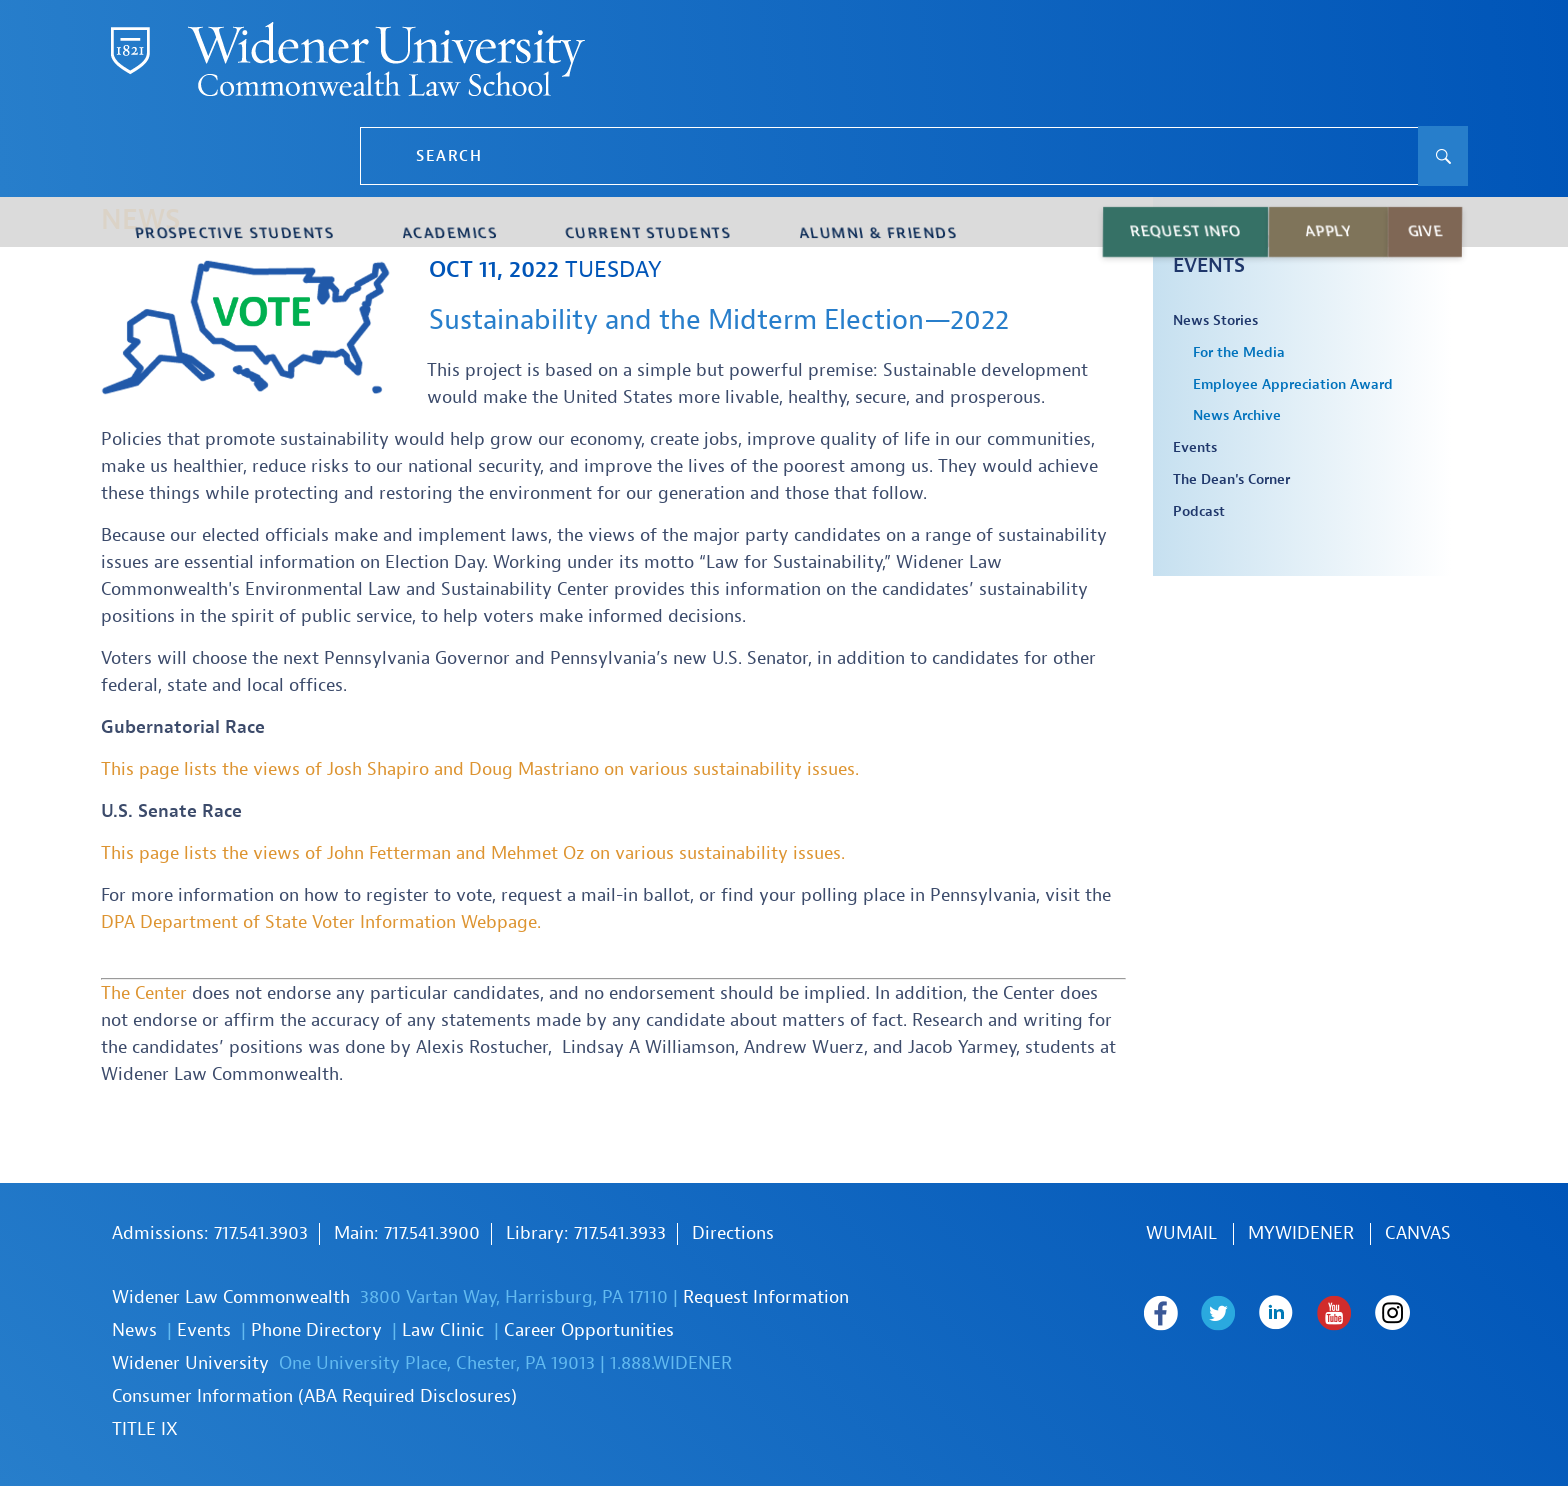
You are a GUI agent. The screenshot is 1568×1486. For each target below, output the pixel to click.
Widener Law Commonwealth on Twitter (1228, 1313)
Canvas (1418, 1233)
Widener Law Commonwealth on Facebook (1163, 1313)
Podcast (1199, 512)
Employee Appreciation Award (1293, 385)
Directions (733, 1233)
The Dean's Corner (1231, 480)
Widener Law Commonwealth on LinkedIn (1293, 1313)
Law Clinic (443, 1330)
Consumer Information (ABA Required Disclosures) (314, 1396)
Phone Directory (316, 1330)
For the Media (1239, 353)
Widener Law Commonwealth (231, 1297)
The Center (144, 993)
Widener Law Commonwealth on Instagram (1164, 1357)
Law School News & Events (1275, 253)
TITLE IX (145, 1429)
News (134, 1330)
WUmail (1181, 1233)
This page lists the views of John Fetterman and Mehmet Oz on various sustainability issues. (473, 853)
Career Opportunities (589, 1330)
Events (1195, 448)
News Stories (1215, 321)
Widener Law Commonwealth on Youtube (1358, 1313)
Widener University (190, 1363)
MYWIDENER (1301, 1233)
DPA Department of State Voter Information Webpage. (321, 922)
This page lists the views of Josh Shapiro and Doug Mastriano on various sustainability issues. (480, 769)
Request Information (766, 1297)
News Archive (1237, 416)
